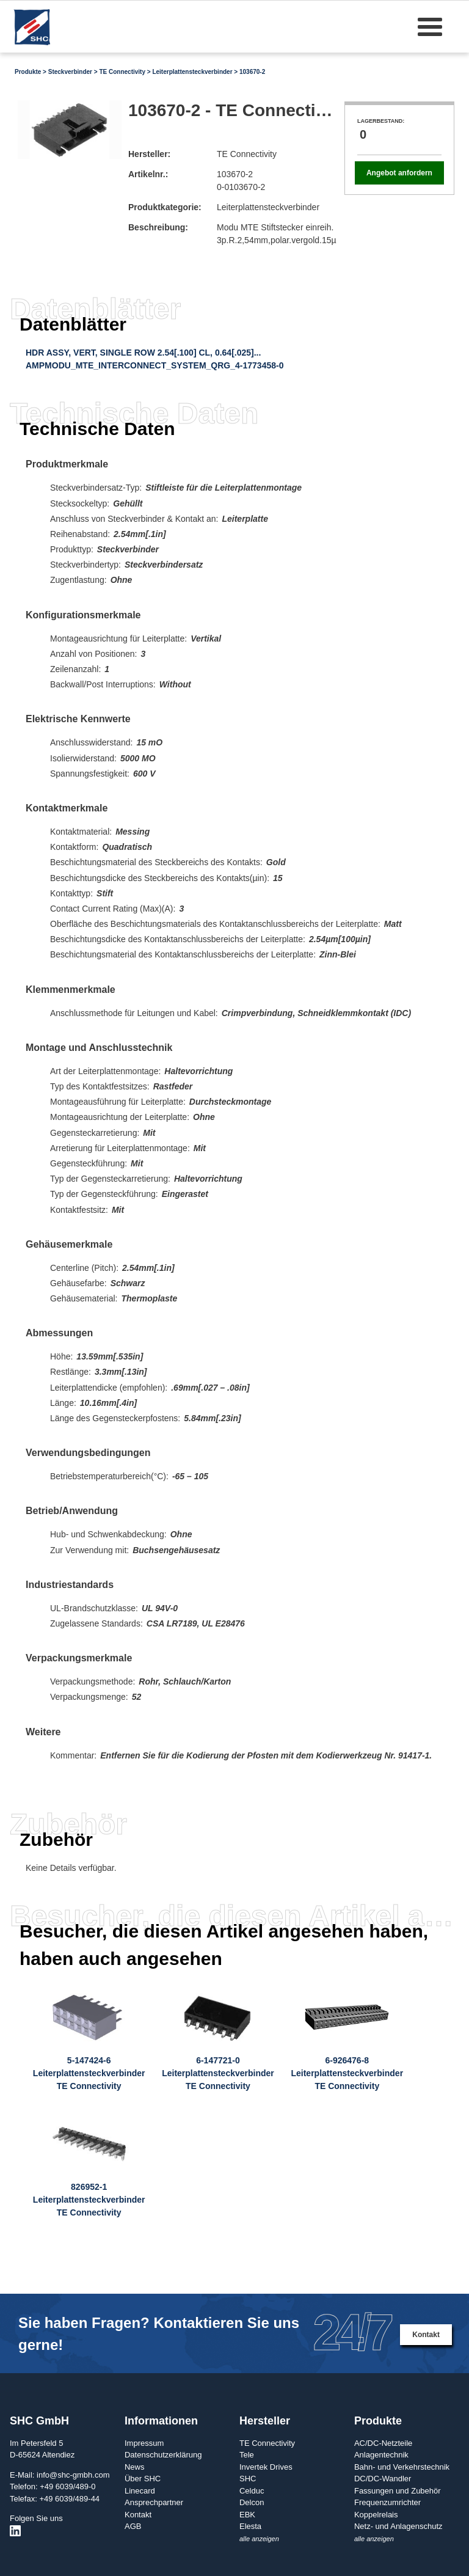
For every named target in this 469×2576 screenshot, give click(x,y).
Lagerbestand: (380, 121)
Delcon (251, 2502)
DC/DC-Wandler (382, 2478)
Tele (246, 2454)
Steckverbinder (70, 71)
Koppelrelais (376, 2514)
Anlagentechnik (381, 2454)
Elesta (250, 2526)
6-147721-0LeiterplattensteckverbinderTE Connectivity (218, 2073)
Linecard (140, 2490)
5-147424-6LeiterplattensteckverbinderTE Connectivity (89, 2073)
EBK (247, 2514)
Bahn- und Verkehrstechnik (401, 2467)
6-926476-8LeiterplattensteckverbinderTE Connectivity (347, 2073)
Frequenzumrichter (387, 2502)
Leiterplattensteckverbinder (192, 71)
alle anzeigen (259, 2538)
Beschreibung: (158, 227)
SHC (247, 2478)
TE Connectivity (122, 71)
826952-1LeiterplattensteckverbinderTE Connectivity (89, 2199)
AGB (133, 2526)
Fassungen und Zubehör (397, 2490)
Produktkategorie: (165, 207)
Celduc (251, 2490)
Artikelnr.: (148, 174)
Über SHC (143, 2478)
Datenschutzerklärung (163, 2454)
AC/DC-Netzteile (383, 2443)
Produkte (28, 71)
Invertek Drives (266, 2467)
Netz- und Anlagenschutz (398, 2526)
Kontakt (426, 2334)
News (135, 2467)
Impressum (144, 2443)
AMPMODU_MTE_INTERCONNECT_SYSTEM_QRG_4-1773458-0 (154, 365)
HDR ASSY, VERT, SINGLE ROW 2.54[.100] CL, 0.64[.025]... (143, 352)
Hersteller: (149, 154)
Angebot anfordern (399, 173)
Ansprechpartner (154, 2502)
